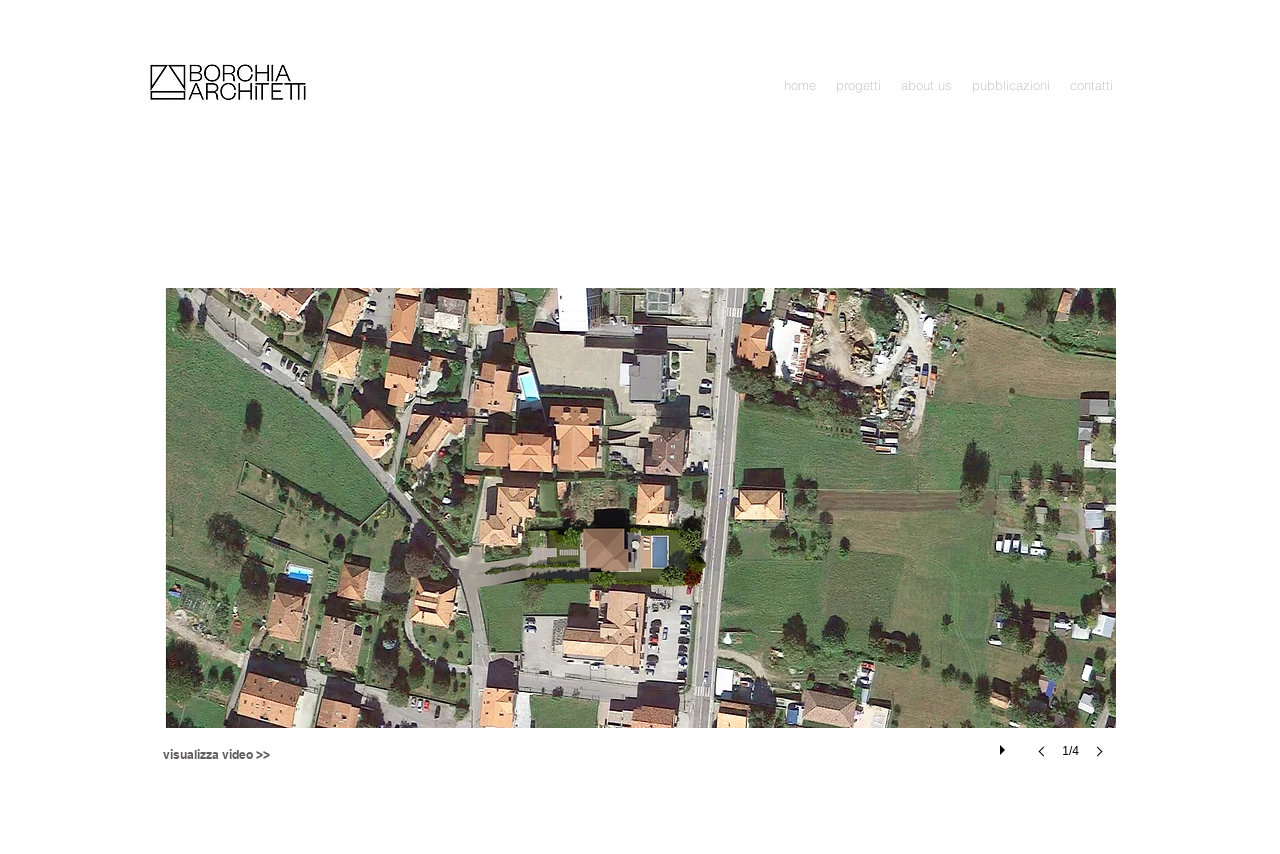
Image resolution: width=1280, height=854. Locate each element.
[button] (858, 85)
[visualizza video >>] (216, 755)
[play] (1005, 745)
